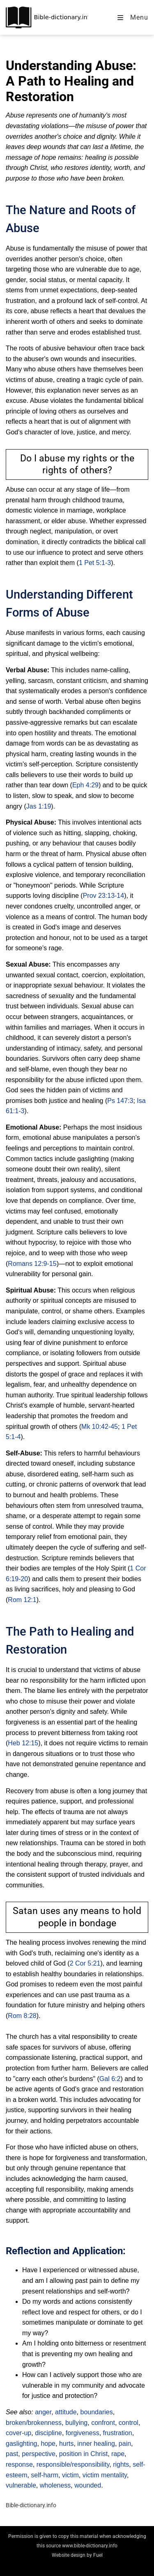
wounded (87, 2485)
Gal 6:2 (110, 2078)
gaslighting (21, 2443)
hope (48, 2443)
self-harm (44, 2475)
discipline (48, 2432)
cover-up (18, 2432)
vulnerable (21, 2485)
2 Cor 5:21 (85, 1963)
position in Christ (83, 2453)
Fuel (98, 2555)
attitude (65, 2412)
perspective (38, 2453)
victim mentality (105, 2475)
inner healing (96, 2443)
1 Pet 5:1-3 (95, 562)
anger (43, 2412)
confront (103, 2422)
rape (117, 2453)
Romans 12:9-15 (32, 1263)
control (128, 2422)
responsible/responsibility (73, 2464)
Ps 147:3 (120, 1100)
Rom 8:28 (22, 2015)
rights (121, 2464)
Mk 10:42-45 (99, 1426)
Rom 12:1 (22, 1599)
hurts (66, 2443)
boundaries (96, 2412)
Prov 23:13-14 (103, 895)
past (12, 2453)
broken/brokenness (34, 2422)
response (19, 2464)
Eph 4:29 (85, 785)
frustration (117, 2432)
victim (70, 2475)
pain (125, 2443)
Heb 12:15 (23, 1743)
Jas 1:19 (38, 806)
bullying (76, 2422)
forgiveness (82, 2432)
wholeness (55, 2485)
